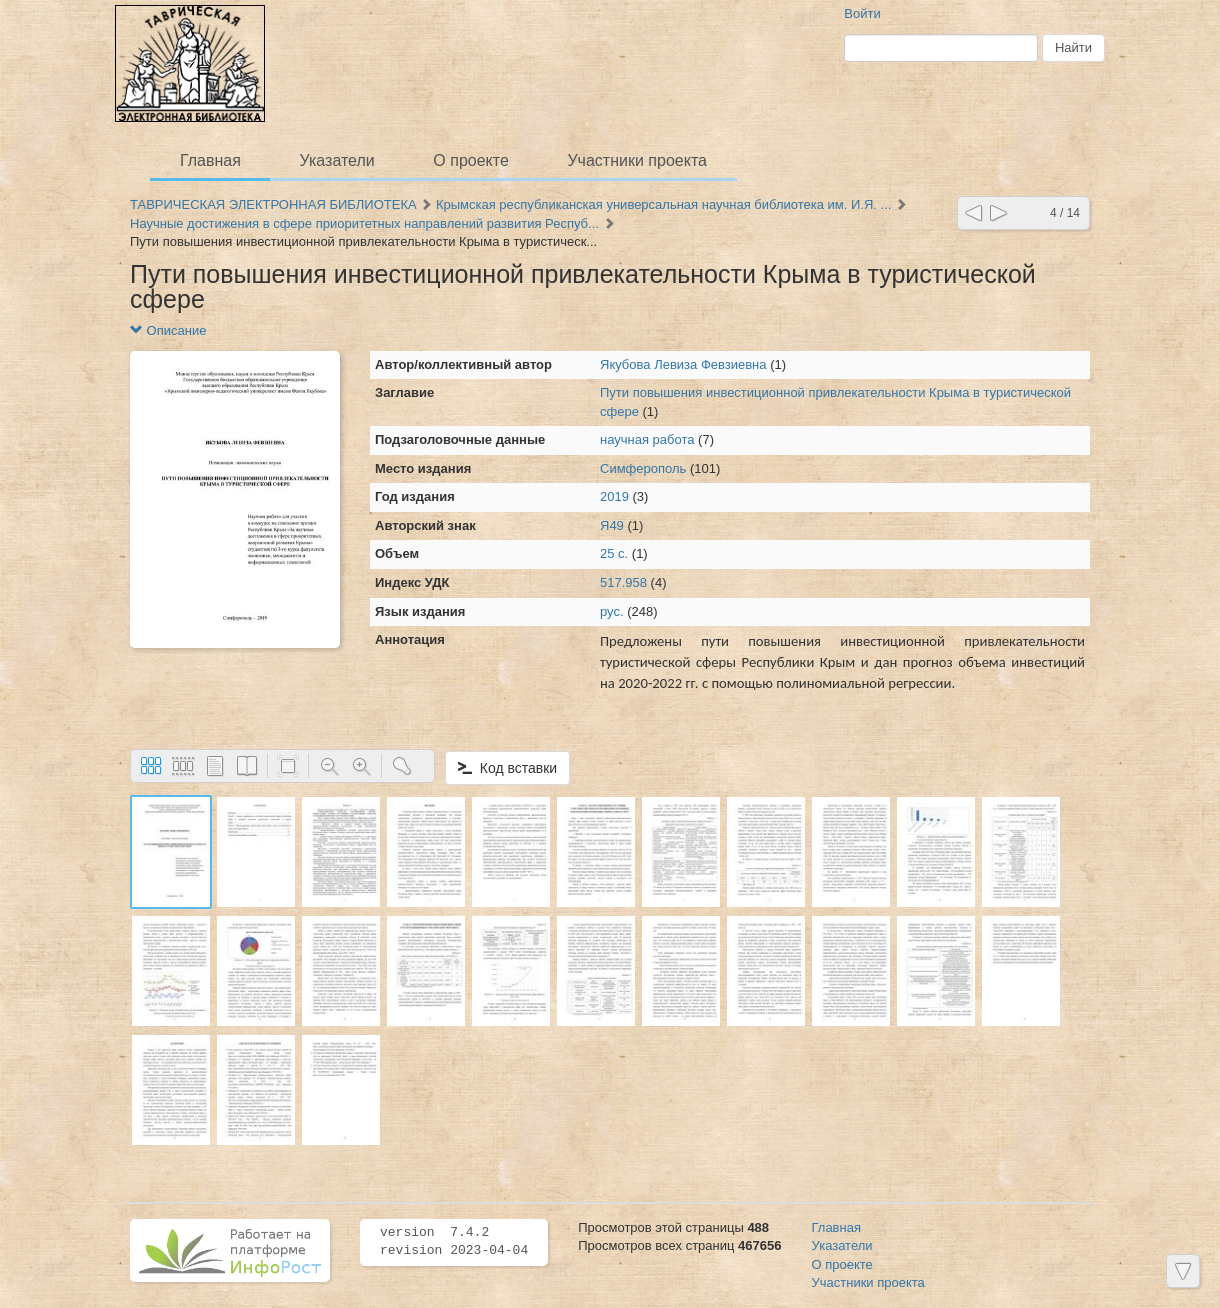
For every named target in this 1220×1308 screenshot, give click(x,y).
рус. (612, 611)
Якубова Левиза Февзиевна (683, 364)
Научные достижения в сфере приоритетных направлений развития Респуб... (364, 223)
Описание (168, 330)
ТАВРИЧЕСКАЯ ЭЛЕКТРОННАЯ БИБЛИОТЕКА (273, 204)
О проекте (470, 160)
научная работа (649, 439)
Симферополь (643, 468)
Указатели (337, 160)
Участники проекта (636, 160)
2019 (614, 496)
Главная (210, 160)
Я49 (612, 525)
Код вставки (507, 768)
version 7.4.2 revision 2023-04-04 (454, 1242)
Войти (862, 13)
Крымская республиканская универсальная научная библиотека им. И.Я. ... (663, 204)
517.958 (623, 582)
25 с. (614, 553)
